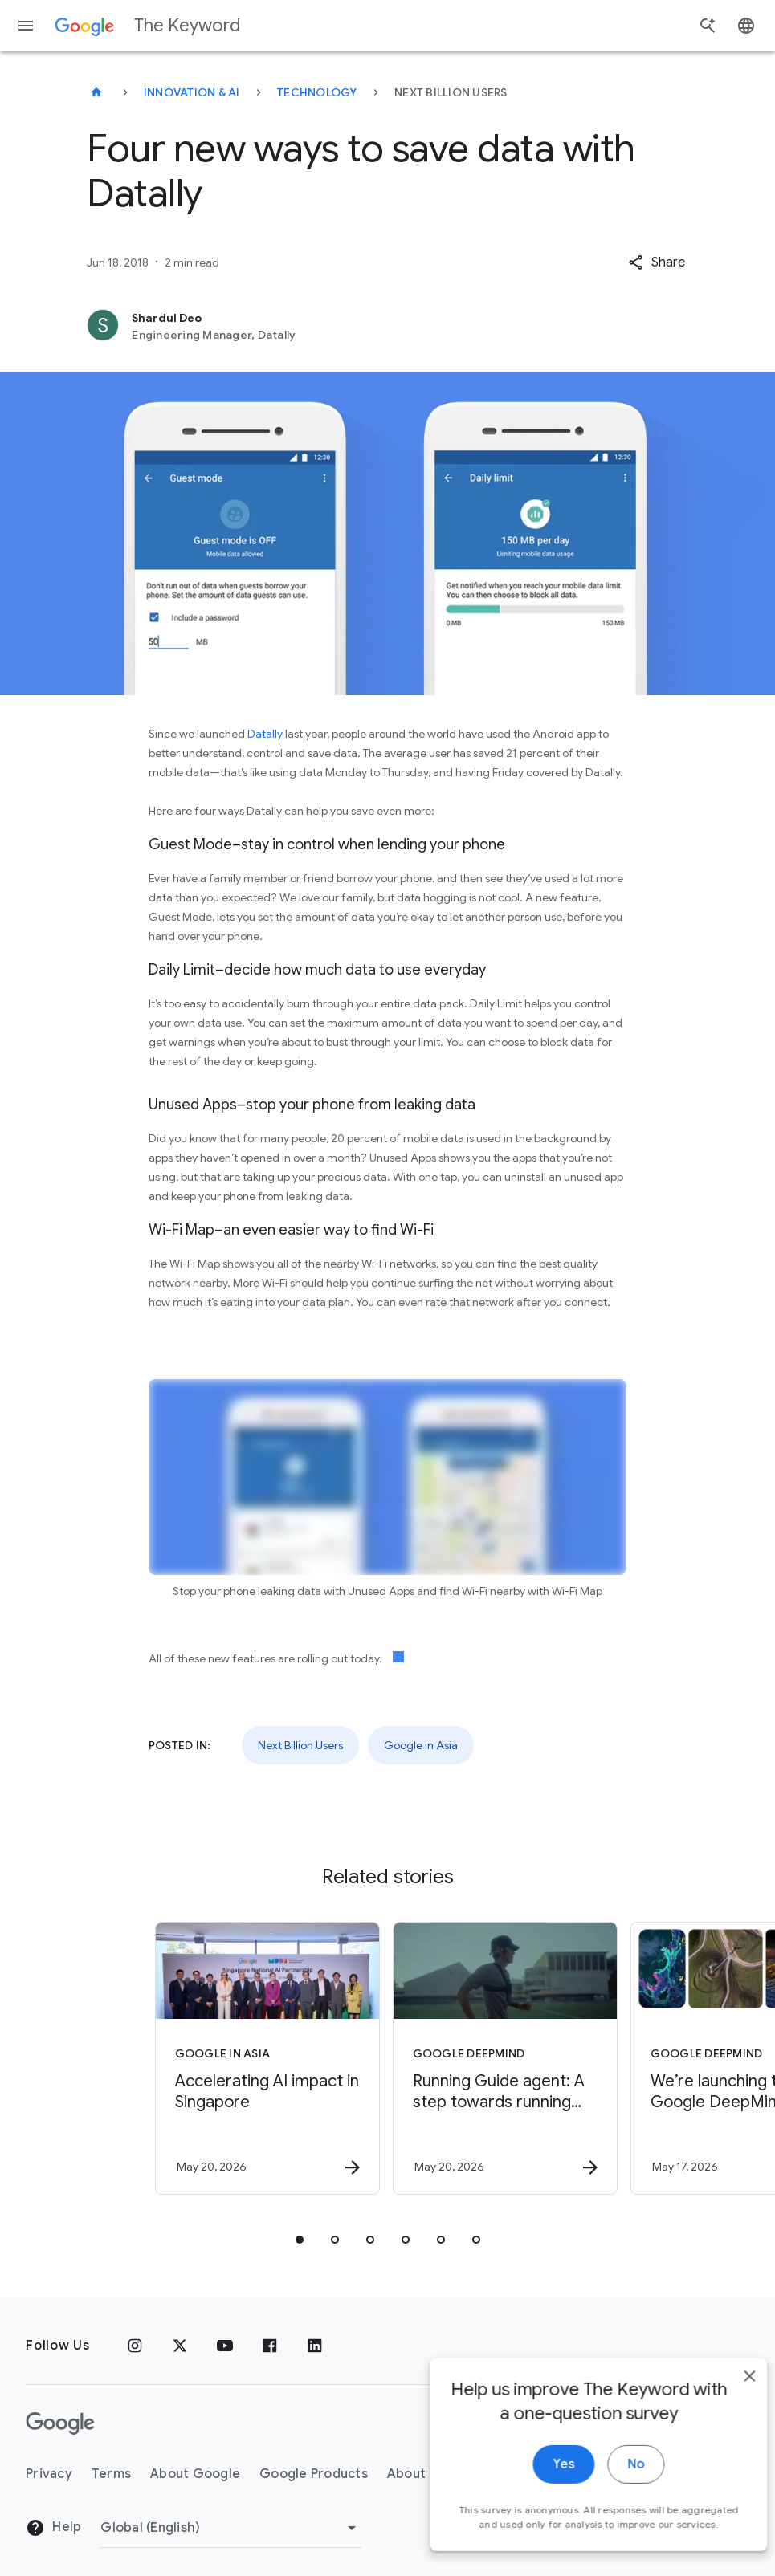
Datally (265, 733)
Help (53, 2527)
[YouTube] (225, 2345)
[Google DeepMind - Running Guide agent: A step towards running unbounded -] (505, 2058)
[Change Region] (230, 2528)
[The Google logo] (60, 2423)
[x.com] (180, 2345)
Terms (111, 2474)
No (611, 2495)
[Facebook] (270, 2345)
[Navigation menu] (26, 26)
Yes (539, 2495)
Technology (317, 92)
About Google (195, 2474)
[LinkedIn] (315, 2345)
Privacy (49, 2474)
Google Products (313, 2474)
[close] (725, 2406)
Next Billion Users (300, 1745)
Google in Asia (421, 1745)
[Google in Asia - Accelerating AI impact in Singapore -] (267, 2058)
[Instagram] (135, 2345)
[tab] (299, 2239)
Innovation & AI (192, 92)
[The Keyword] (96, 92)
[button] (656, 262)
